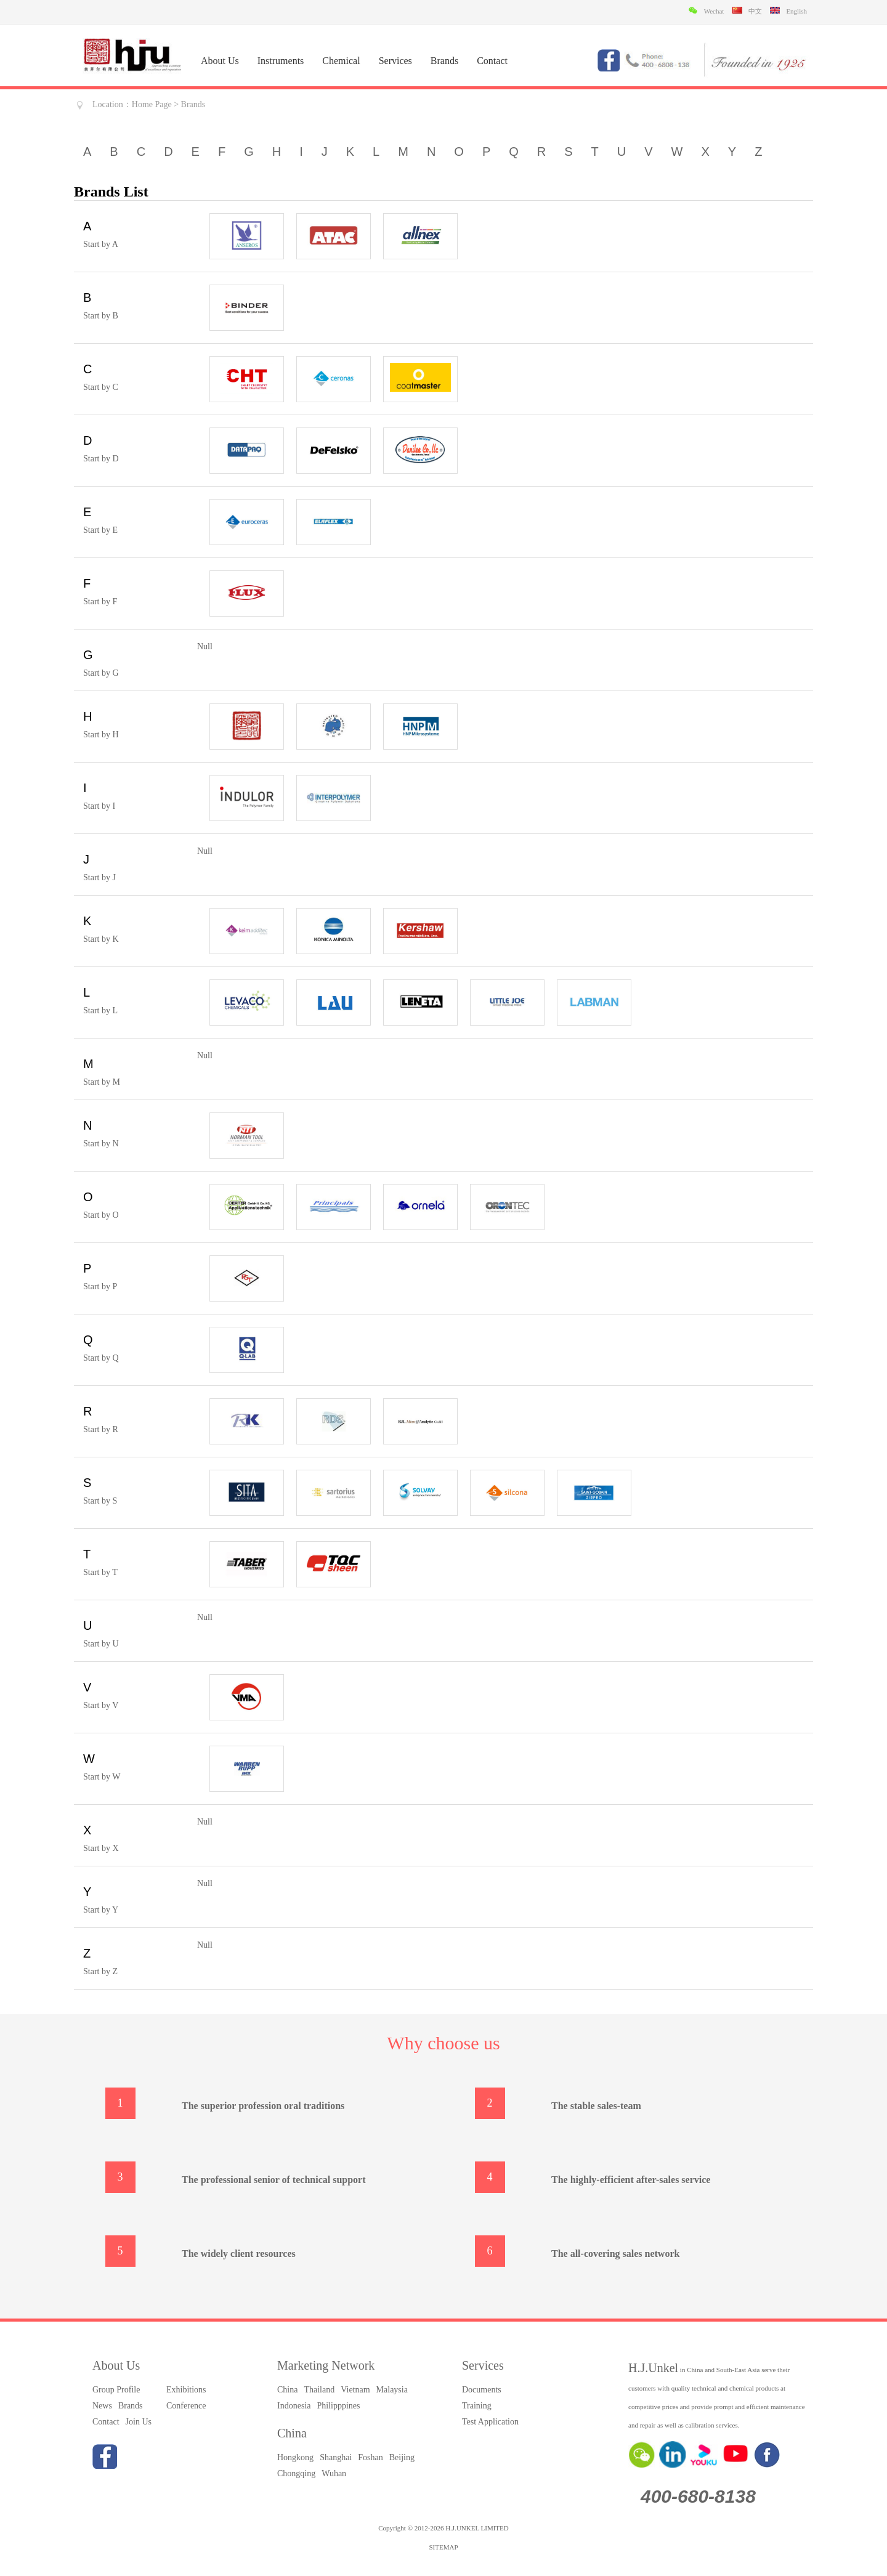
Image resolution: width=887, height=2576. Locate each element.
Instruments (280, 60)
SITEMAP (443, 2547)
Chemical (341, 60)
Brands (444, 60)
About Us (220, 60)
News (102, 2405)
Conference (186, 2405)
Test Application (490, 2421)
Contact (492, 60)
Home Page (152, 104)
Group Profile (116, 2389)
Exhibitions (186, 2389)
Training (477, 2405)
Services (395, 60)
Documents (481, 2389)
